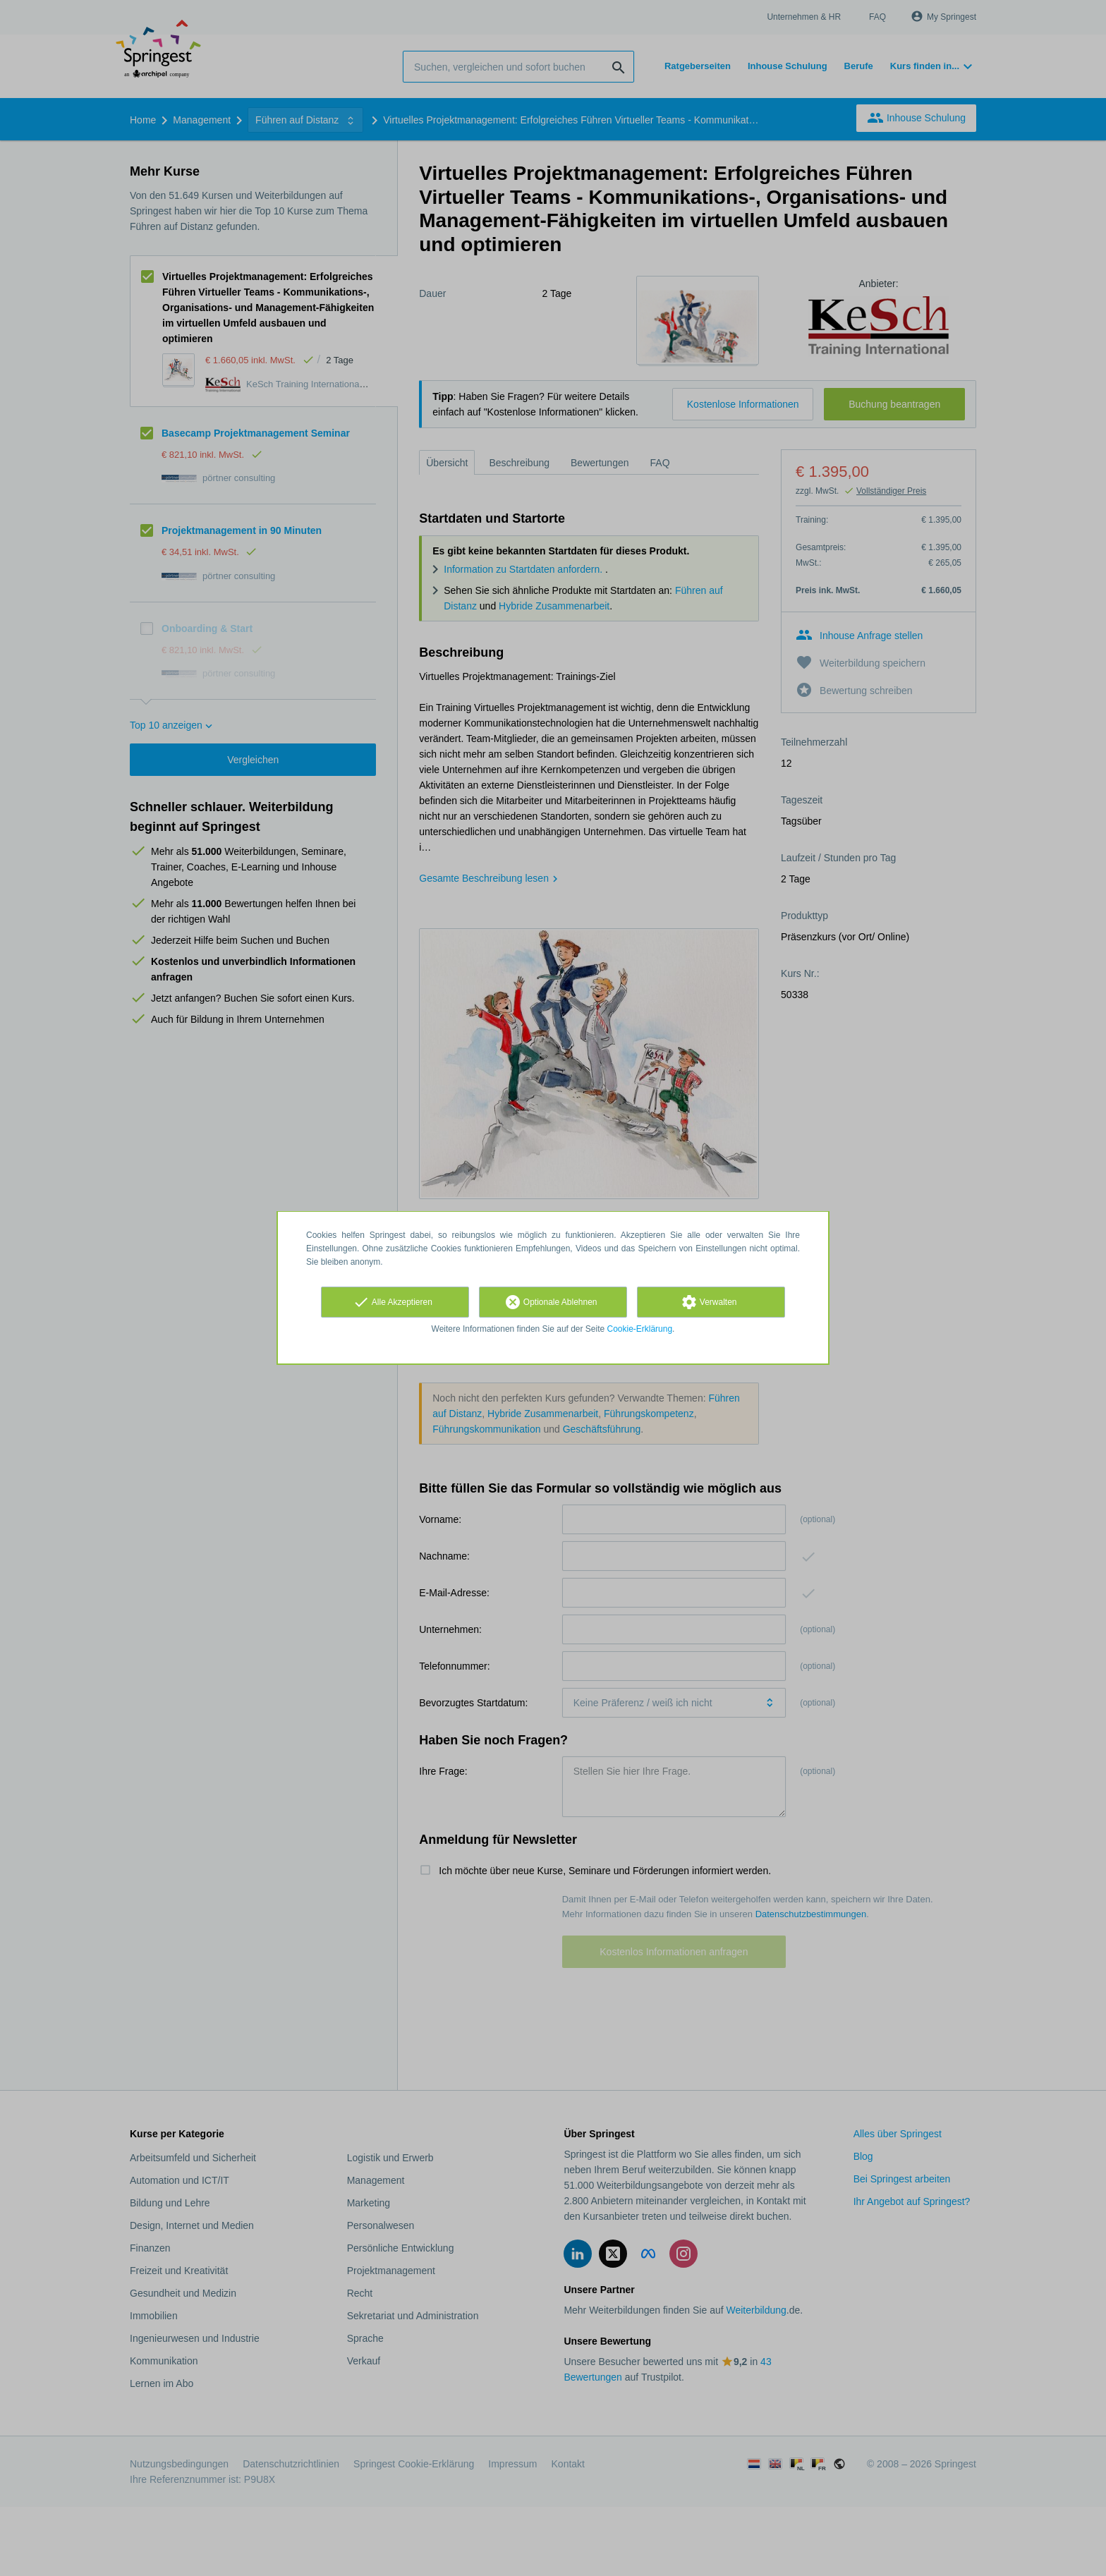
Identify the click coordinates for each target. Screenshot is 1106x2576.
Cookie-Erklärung (640, 1329)
